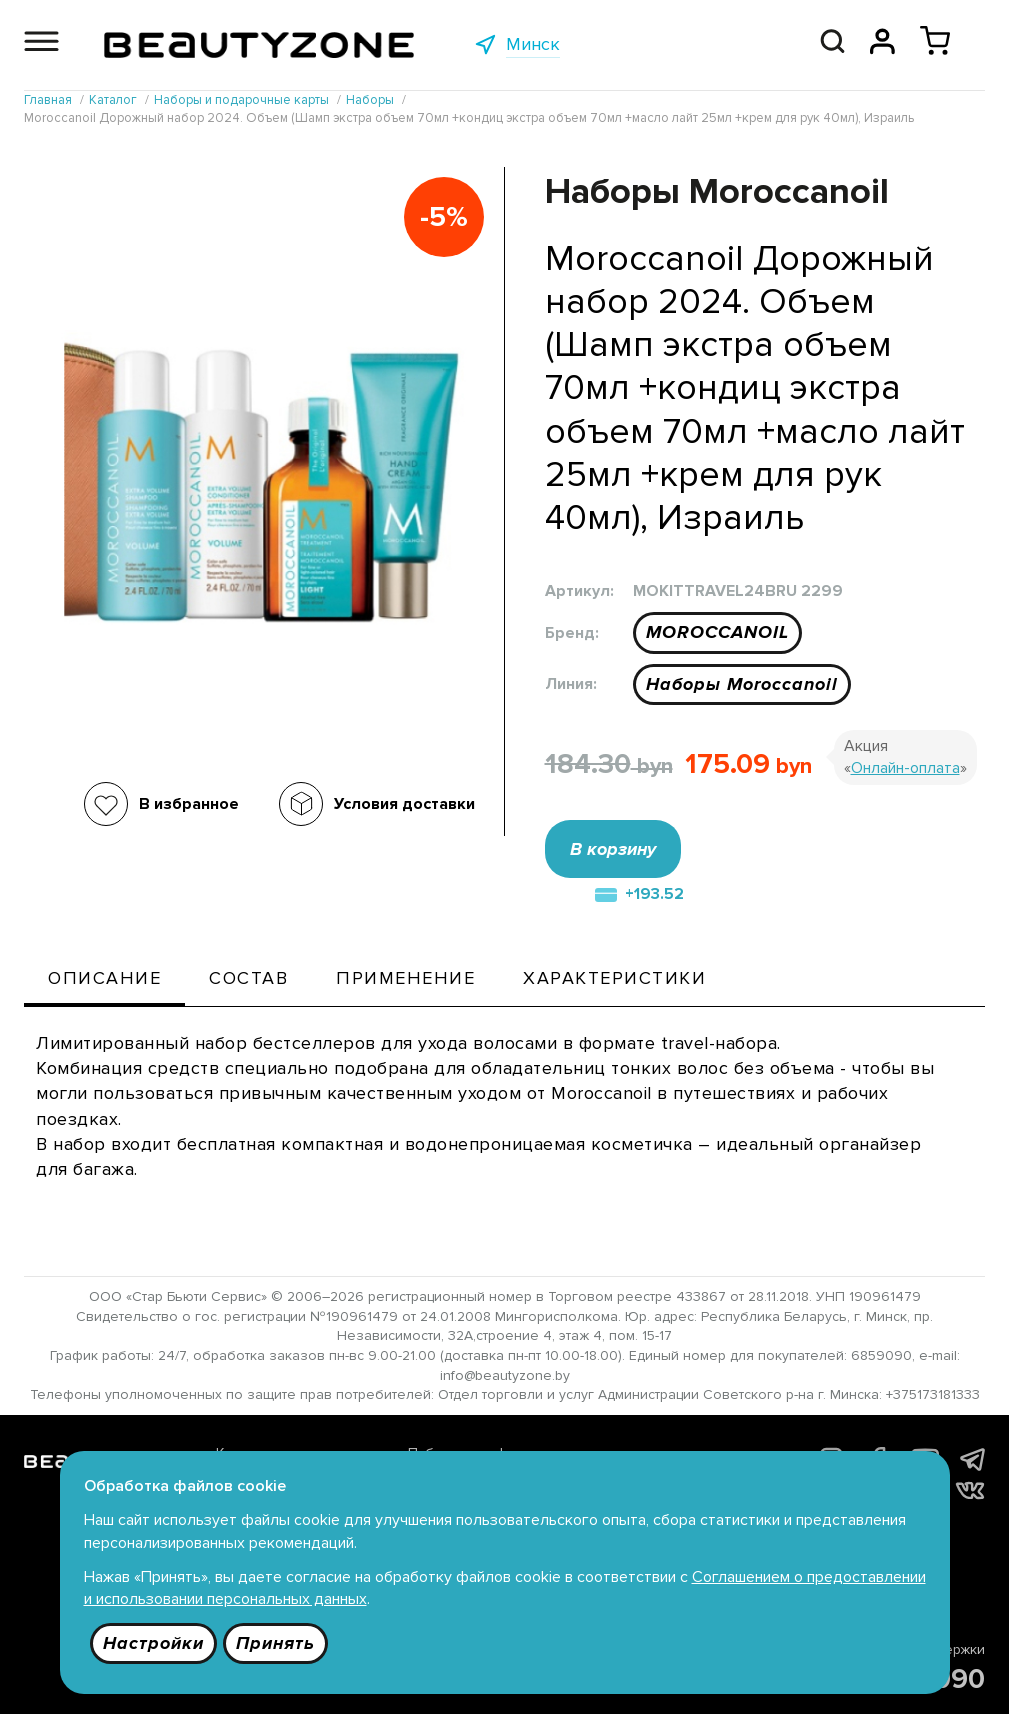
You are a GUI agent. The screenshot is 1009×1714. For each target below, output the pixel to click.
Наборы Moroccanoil (742, 684)
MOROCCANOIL (717, 632)
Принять (275, 1643)
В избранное (189, 804)
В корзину (613, 849)
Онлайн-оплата (905, 768)
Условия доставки (404, 804)
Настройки (153, 1643)
